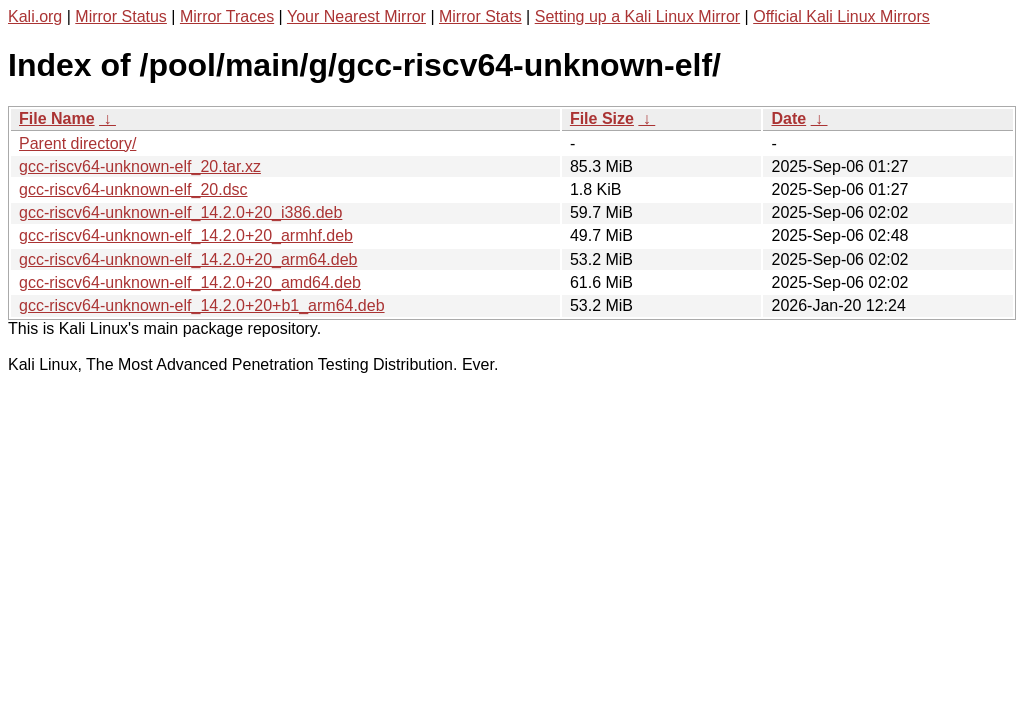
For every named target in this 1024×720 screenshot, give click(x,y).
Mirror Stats (480, 16)
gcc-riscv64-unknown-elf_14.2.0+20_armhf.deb (186, 235)
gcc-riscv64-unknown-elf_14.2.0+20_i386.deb (180, 212)
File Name (57, 118)
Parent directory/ (77, 143)
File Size (602, 118)
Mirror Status (121, 16)
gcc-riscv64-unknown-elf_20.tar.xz (140, 166)
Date (788, 118)
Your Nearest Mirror (356, 16)
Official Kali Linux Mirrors (841, 16)
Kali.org (35, 16)
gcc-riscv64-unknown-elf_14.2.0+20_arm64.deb (188, 259)
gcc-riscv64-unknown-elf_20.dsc (133, 189)
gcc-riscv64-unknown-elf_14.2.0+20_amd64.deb (190, 282)
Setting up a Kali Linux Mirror (637, 16)
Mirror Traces (227, 16)
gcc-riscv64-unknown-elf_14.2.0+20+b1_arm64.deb (202, 305)
